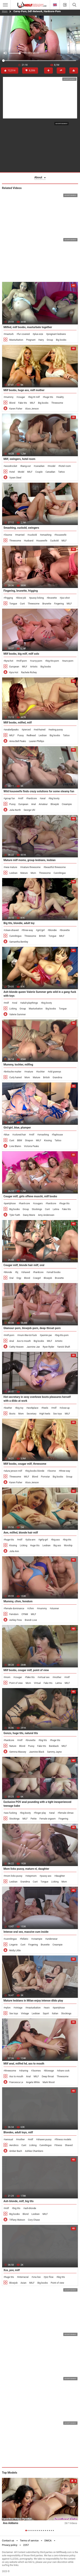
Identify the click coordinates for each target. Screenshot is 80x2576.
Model (21, 472)
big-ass (56, 1539)
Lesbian (43, 735)
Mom (33, 873)
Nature (12, 1746)
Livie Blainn (15, 1146)
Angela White (33, 2082)
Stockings (37, 1209)
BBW (19, 1140)
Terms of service (29, 2540)
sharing (24, 2070)
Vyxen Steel (15, 477)
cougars (38, 1203)
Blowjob (54, 804)
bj (17, 1272)
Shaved (69, 2145)
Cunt (22, 603)
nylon (7, 2007)
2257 (26, 2545)
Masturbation (16, 340)
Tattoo (61, 472)
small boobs (54, 1272)
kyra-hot (9, 661)
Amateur (43, 804)
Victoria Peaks (31, 1146)
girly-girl (44, 1539)
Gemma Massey (17, 1752)
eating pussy (56, 729)
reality (60, 397)
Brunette (46, 603)
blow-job (21, 598)
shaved (26, 1272)
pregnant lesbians (56, 334)
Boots (12, 1413)
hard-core (25, 1203)
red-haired (40, 729)
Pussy (20, 735)
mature (29, 1071)
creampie (37, 1939)
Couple (39, 472)
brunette (52, 598)
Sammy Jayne (54, 1752)
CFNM (25, 1614)
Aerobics (13, 2145)
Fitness (58, 2145)
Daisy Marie (29, 1215)
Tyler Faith (14, 1215)
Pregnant (30, 340)
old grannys (55, 1071)
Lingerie (13, 1944)
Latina (56, 1209)
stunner (55, 1608)
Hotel (12, 472)
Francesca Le (16, 2082)
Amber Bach (15, 2151)
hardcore (32, 798)
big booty (54, 798)
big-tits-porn (53, 661)
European (14, 666)
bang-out (26, 466)
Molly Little (15, 1950)
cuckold (33, 535)
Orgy (19, 1278)
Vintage (25, 2013)
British (42, 936)
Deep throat (48, 2076)
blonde (8, 1272)
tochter (41, 1071)
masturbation (34, 2007)
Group (50, 340)
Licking (13, 1008)
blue (7, 1134)
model (52, 466)
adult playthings (30, 1003)
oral (15, 1003)
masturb (9, 334)
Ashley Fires (15, 1620)
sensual (9, 2139)
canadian (39, 466)
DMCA (48, 2540)
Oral (11, 1278)
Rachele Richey (29, 672)
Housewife (41, 540)
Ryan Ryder (48, 1346)
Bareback (54, 1746)
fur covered (24, 334)
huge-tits (9, 1539)
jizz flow (49, 2277)
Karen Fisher (15, 408)
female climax (66, 1813)
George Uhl (29, 810)
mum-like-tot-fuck (28, 1335)
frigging (9, 598)
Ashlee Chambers (34, 2151)
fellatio (24, 1939)
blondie (53, 930)
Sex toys (57, 1413)
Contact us (8, 2540)
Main (5, 11)
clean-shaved (11, 930)
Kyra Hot (13, 672)
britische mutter (13, 1071)
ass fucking (11, 1813)
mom (7, 1677)
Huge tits (34, 1545)
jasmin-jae (46, 1335)
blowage (49, 2070)
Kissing (48, 1140)
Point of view (16, 1683)
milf (21, 798)
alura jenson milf (13, 1471)
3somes (36, 2070)
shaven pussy (44, 2139)
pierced (26, 729)
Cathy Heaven (16, 1346)
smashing (46, 535)
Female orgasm (47, 1818)
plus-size (38, 334)
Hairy (41, 340)
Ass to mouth (24, 1341)
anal (43, 798)
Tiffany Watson (17, 2220)
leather (8, 1408)
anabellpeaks (12, 729)
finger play (40, 1813)
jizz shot (65, 598)
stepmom (32, 1876)
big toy (20, 1408)
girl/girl (41, 930)
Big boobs (61, 340)
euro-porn (68, 661)
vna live (37, 2277)
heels (45, 1408)
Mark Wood (48, 2082)
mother (57, 1677)
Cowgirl (37, 1278)
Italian (55, 2013)
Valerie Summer (17, 1014)
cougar (21, 397)
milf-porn (22, 661)
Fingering (59, 603)
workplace (33, 1408)
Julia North (15, 810)
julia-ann (31, 1539)
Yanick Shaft (63, 1346)
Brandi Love (31, 1620)
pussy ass (46, 1876)
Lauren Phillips (36, 741)
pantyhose (10, 1203)
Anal (33, 804)
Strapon (29, 1140)
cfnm (31, 1608)
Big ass (57, 1545)
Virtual (37, 1683)
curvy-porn (36, 661)
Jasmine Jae (33, 1346)
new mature (11, 867)
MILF (32, 403)
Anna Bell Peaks (17, 741)
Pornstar (45, 1476)
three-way (28, 930)
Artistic (33, 666)
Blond (12, 403)
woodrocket (11, 466)
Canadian (50, 472)
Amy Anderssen (46, 1215)
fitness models (63, 2139)
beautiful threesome (55, 867)
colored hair (20, 1134)
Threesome (57, 403)
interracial (23, 2277)
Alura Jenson (32, 408)
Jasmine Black (36, 1752)
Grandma (57, 1077)
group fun (10, 798)
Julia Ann (14, 1551)
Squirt (46, 2013)
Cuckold (54, 540)
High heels (44, 1413)
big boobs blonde (35, 1471)
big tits (43, 1740)
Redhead (31, 735)
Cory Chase (34, 2220)
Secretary (31, 1413)
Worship (68, 1545)
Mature (24, 873)
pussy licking (37, 598)
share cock (64, 2070)
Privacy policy (9, 2545)
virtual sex (44, 1677)
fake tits (30, 1677)
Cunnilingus (60, 873)
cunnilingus (11, 1939)
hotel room (65, 466)
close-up (65, 1408)
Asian (23, 2283)
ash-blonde (30, 2208)
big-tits (67, 1539)
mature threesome (31, 867)
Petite (33, 1818)
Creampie (67, 804)
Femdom (14, 1614)
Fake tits (22, 403)
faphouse (58, 1134)
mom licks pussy (13, 1876)
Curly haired (15, 1077)
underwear (52, 1939)
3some (8, 535)
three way (65, 1471)
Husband (28, 540)
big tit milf (34, 397)
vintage (18, 2007)
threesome (10, 2070)
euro (47, 2007)
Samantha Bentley (18, 941)
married (20, 535)
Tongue (13, 603)
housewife (61, 535)
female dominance (14, 1608)
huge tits (48, 397)
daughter (60, 1876)
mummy (9, 397)
